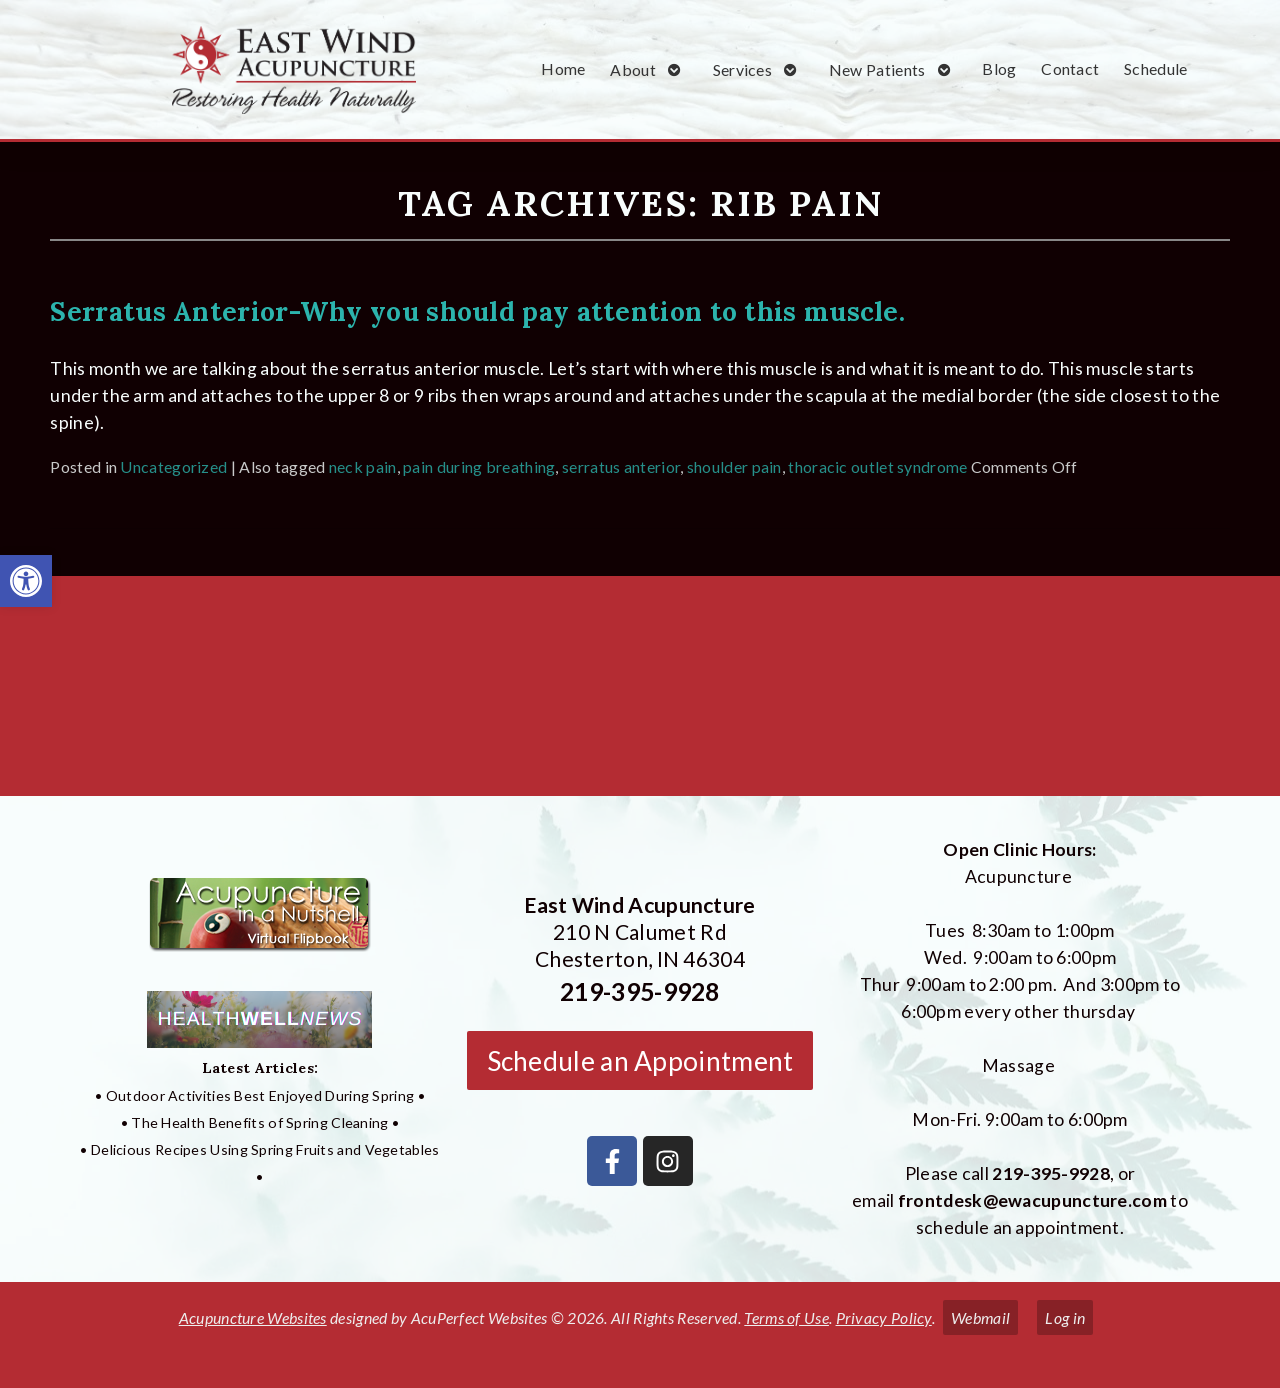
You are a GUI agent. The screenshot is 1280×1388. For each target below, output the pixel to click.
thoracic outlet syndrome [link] (877, 466)
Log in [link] (1065, 1317)
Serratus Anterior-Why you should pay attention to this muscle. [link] (477, 311)
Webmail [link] (980, 1317)
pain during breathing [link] (479, 466)
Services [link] (742, 69)
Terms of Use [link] (786, 1317)
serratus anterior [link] (621, 466)
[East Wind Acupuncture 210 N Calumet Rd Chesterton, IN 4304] (640, 694)
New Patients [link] (877, 69)
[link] (26, 581)
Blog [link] (999, 68)
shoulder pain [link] (734, 466)
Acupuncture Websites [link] (253, 1317)
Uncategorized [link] (173, 466)
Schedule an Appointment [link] (640, 1061)
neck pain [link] (363, 466)
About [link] (633, 69)
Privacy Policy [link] (884, 1317)
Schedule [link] (1155, 68)
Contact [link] (1070, 68)
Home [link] (563, 68)
